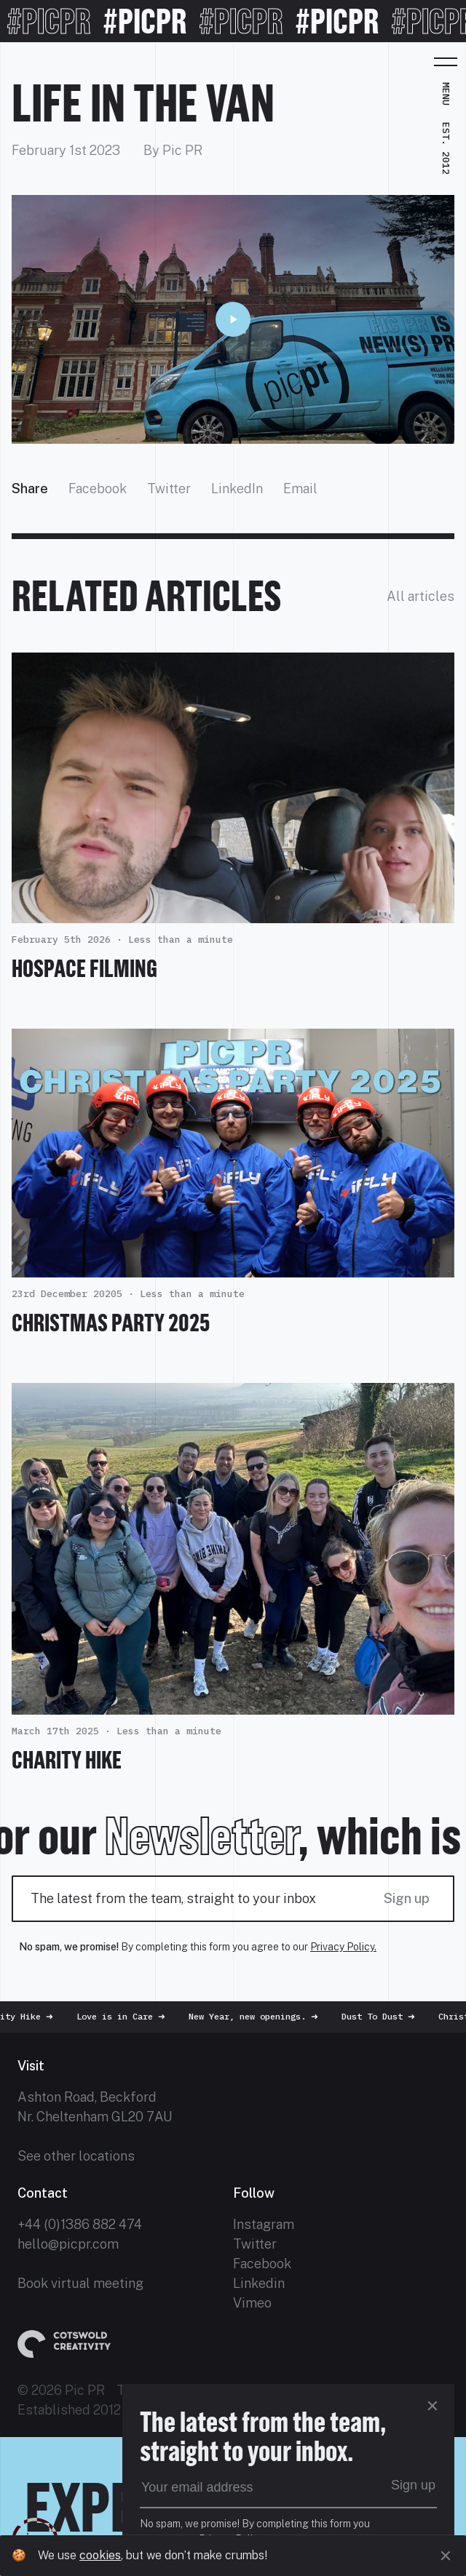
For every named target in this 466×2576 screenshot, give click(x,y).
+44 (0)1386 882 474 (79, 2224)
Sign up (407, 1898)
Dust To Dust (385, 2016)
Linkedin (259, 2283)
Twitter (169, 488)
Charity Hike (67, 1759)
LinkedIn (237, 488)
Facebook (97, 488)
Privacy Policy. (343, 1947)
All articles (420, 596)
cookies (100, 2555)
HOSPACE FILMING (84, 968)
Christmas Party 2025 (111, 1322)
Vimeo (252, 2302)
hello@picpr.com (68, 2244)
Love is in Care (128, 2016)
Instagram (263, 2224)
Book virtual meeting (80, 2283)
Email (300, 488)
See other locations (76, 2156)
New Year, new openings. (260, 2016)
